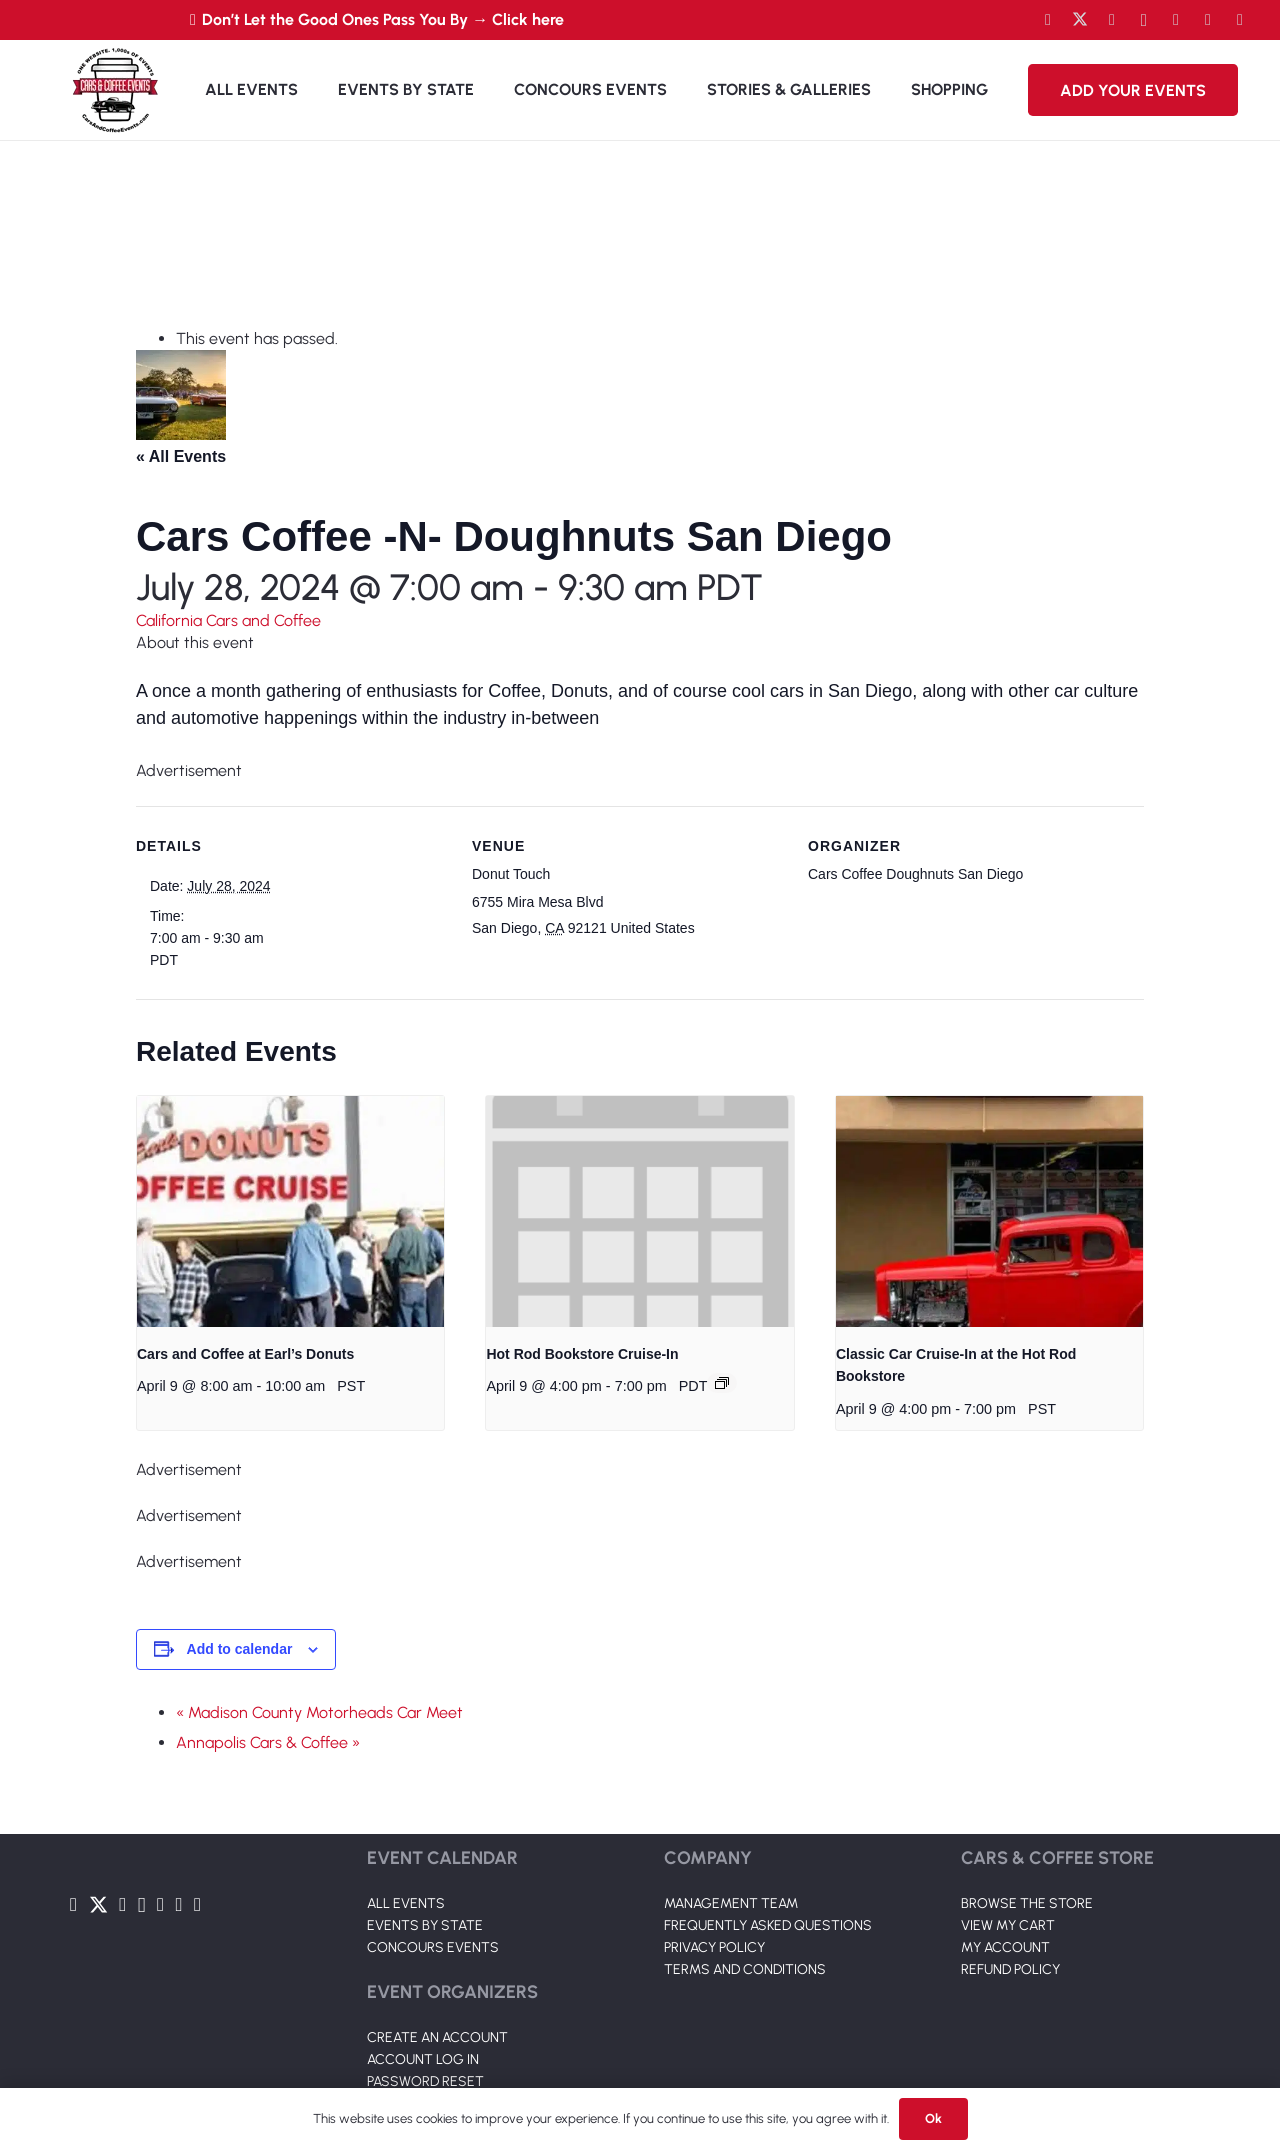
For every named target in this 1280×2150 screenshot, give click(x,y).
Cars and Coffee (263, 620)
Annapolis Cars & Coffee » (268, 1742)
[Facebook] (1048, 20)
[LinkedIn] (1176, 20)
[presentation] (290, 1211)
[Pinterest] (1240, 20)
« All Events (181, 456)
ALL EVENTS (406, 1903)
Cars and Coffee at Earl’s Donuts (245, 1354)
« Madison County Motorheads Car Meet (319, 1712)
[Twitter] (1080, 20)
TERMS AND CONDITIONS (745, 1969)
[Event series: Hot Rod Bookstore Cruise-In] (722, 1383)
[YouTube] (1112, 20)
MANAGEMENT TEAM (731, 1903)
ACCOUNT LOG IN (423, 2059)
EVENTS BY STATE (425, 1925)
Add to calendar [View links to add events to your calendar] (240, 1649)
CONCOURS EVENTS (433, 1947)
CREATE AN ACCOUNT (437, 2037)
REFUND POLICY (1010, 1969)
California (171, 620)
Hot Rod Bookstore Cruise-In (582, 1354)
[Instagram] (1144, 20)
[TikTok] (1208, 20)
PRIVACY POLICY (714, 1947)
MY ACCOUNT (1005, 1947)
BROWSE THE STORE (1027, 1903)
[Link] (115, 90)
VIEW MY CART (1008, 1925)
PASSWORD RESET (425, 2081)
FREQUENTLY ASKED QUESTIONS (768, 1925)
